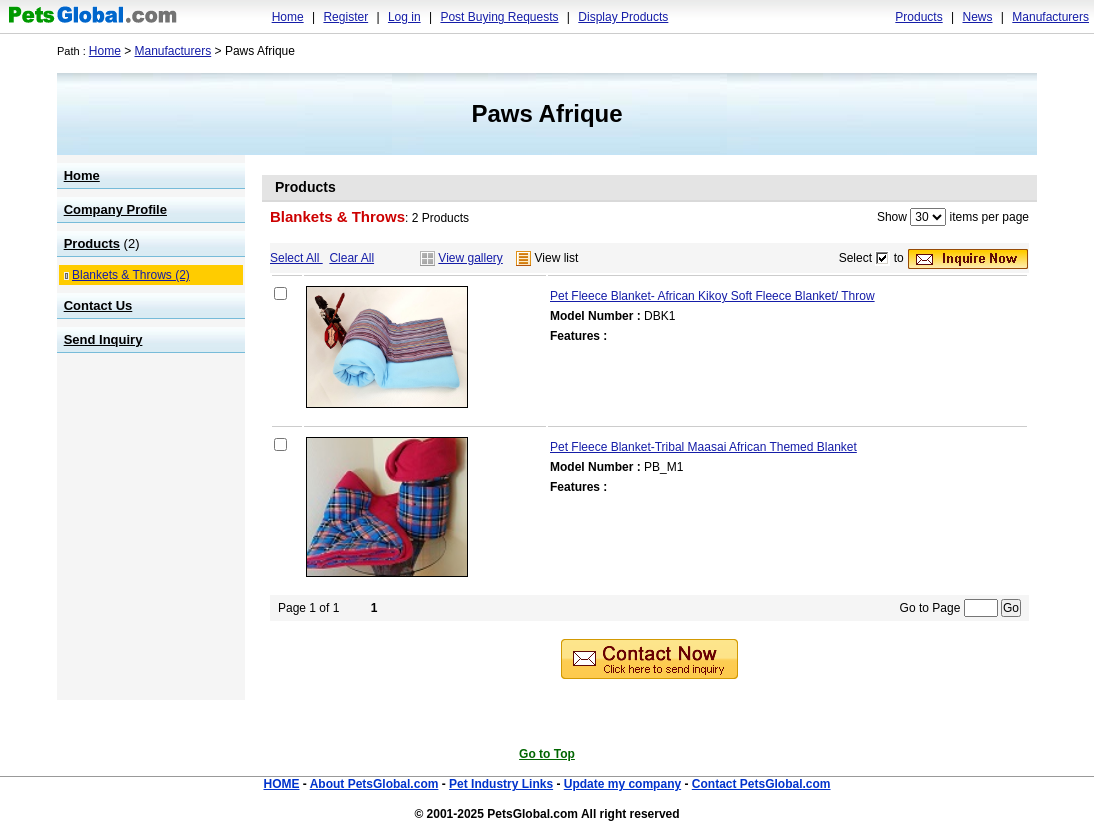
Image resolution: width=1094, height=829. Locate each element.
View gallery (470, 258)
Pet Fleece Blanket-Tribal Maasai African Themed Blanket (703, 447)
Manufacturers (1050, 17)
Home (288, 17)
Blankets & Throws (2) (131, 275)
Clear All (351, 258)
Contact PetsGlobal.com (761, 784)
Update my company (622, 784)
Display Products (623, 17)
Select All (296, 258)
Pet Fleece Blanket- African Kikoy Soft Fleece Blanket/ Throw (712, 296)
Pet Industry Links (501, 784)
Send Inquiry (103, 339)
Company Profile (115, 209)
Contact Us (98, 305)
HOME (281, 784)
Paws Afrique (546, 113)
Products (918, 17)
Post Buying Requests (499, 17)
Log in (404, 17)
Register (345, 17)
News (977, 17)
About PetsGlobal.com (374, 784)
